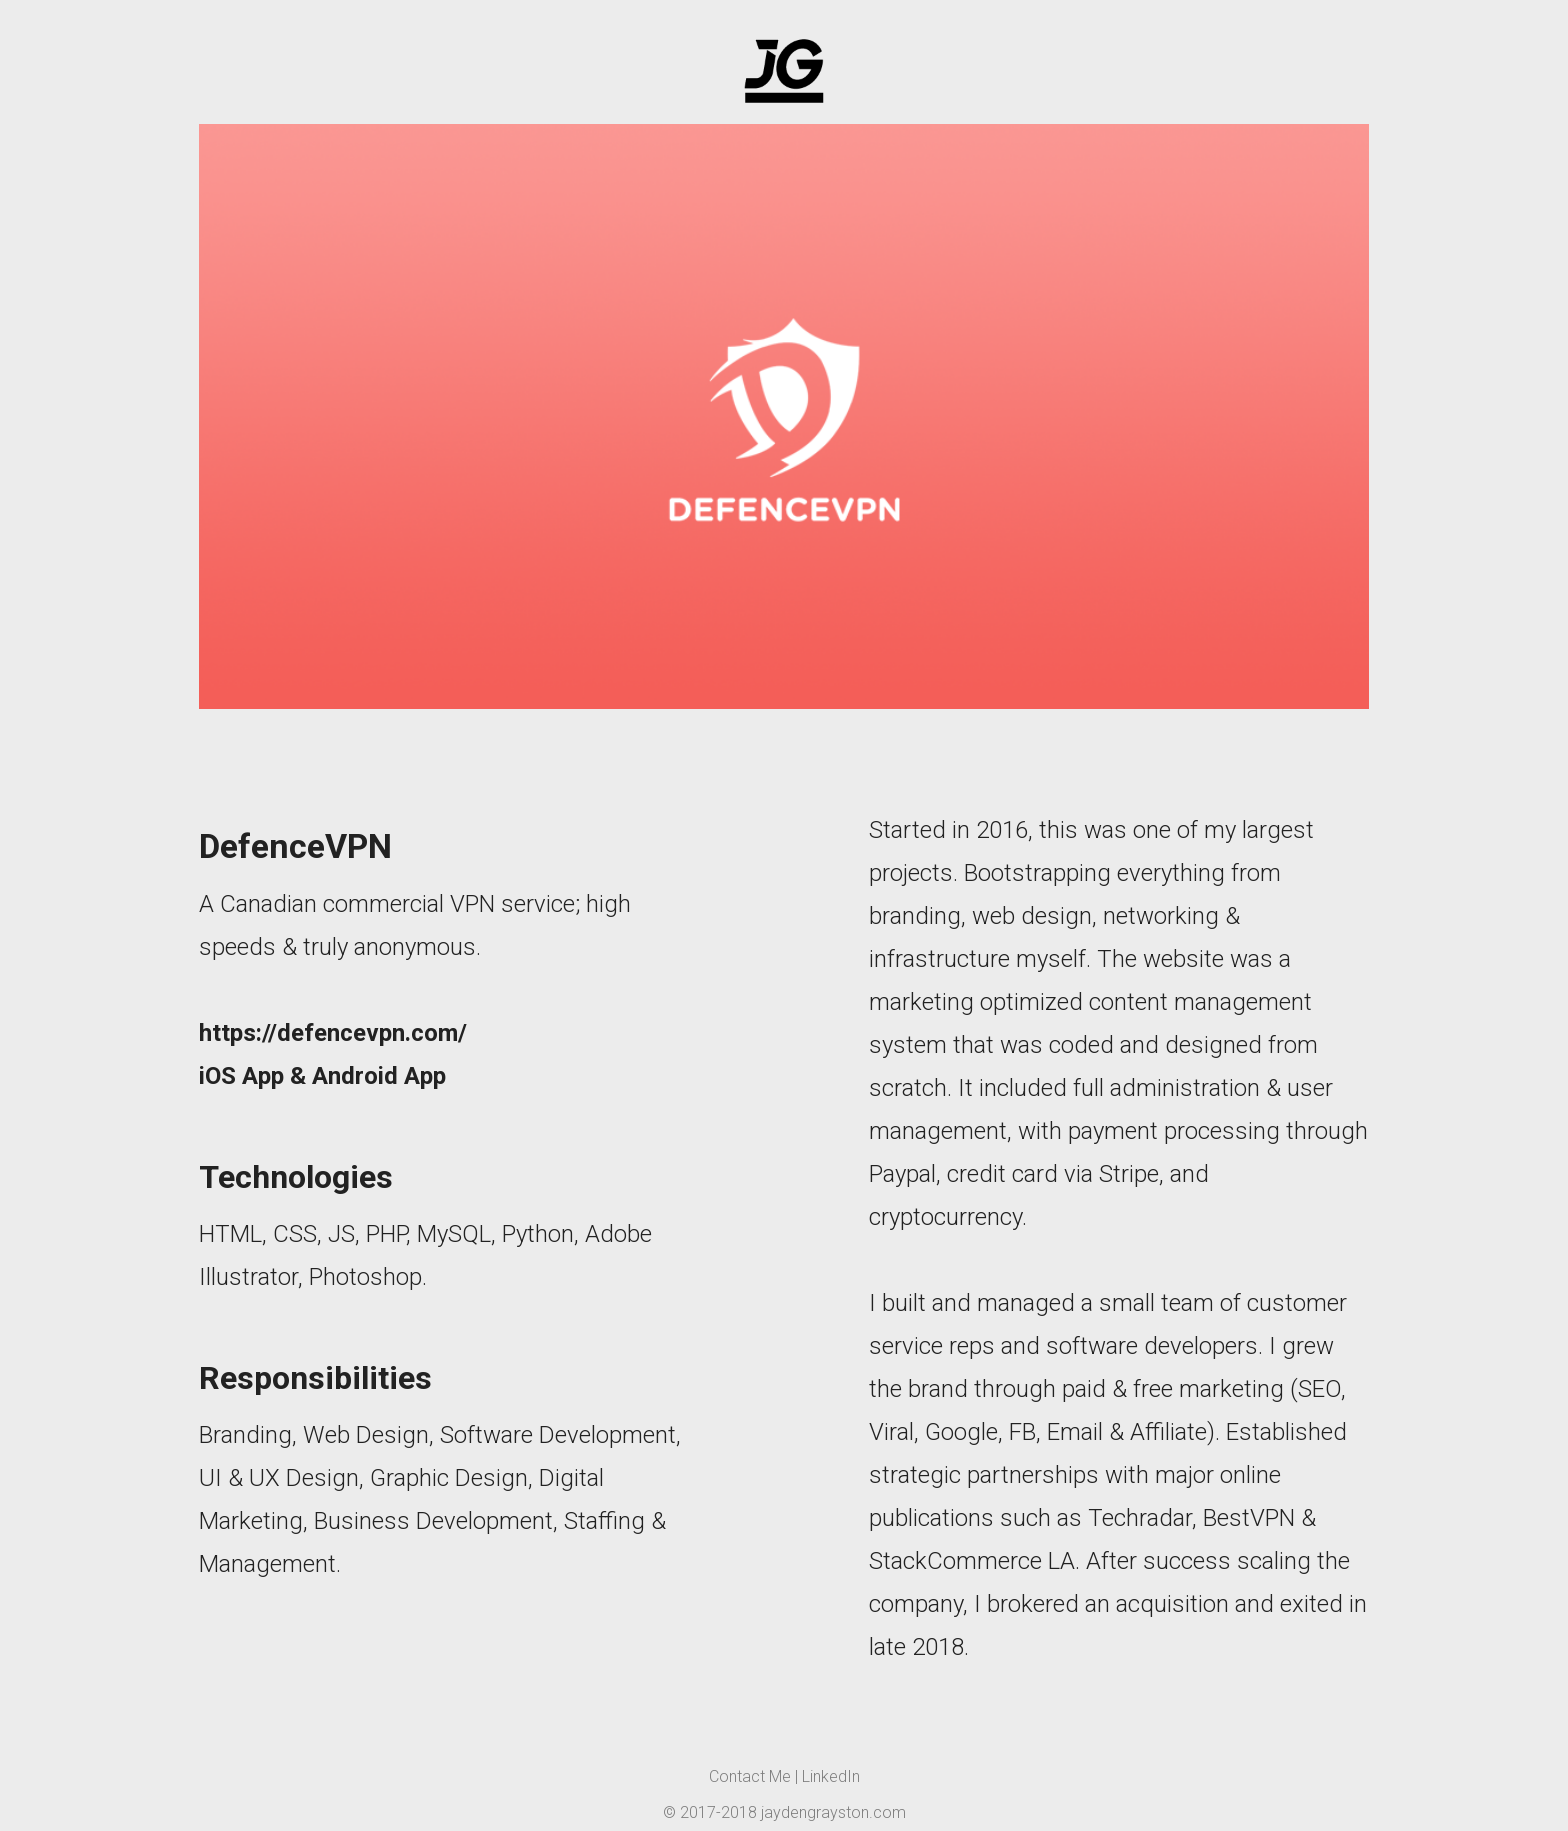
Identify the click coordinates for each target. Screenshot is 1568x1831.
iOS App (241, 1076)
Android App (379, 1076)
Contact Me (750, 1776)
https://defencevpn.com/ (333, 1033)
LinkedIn (831, 1776)
